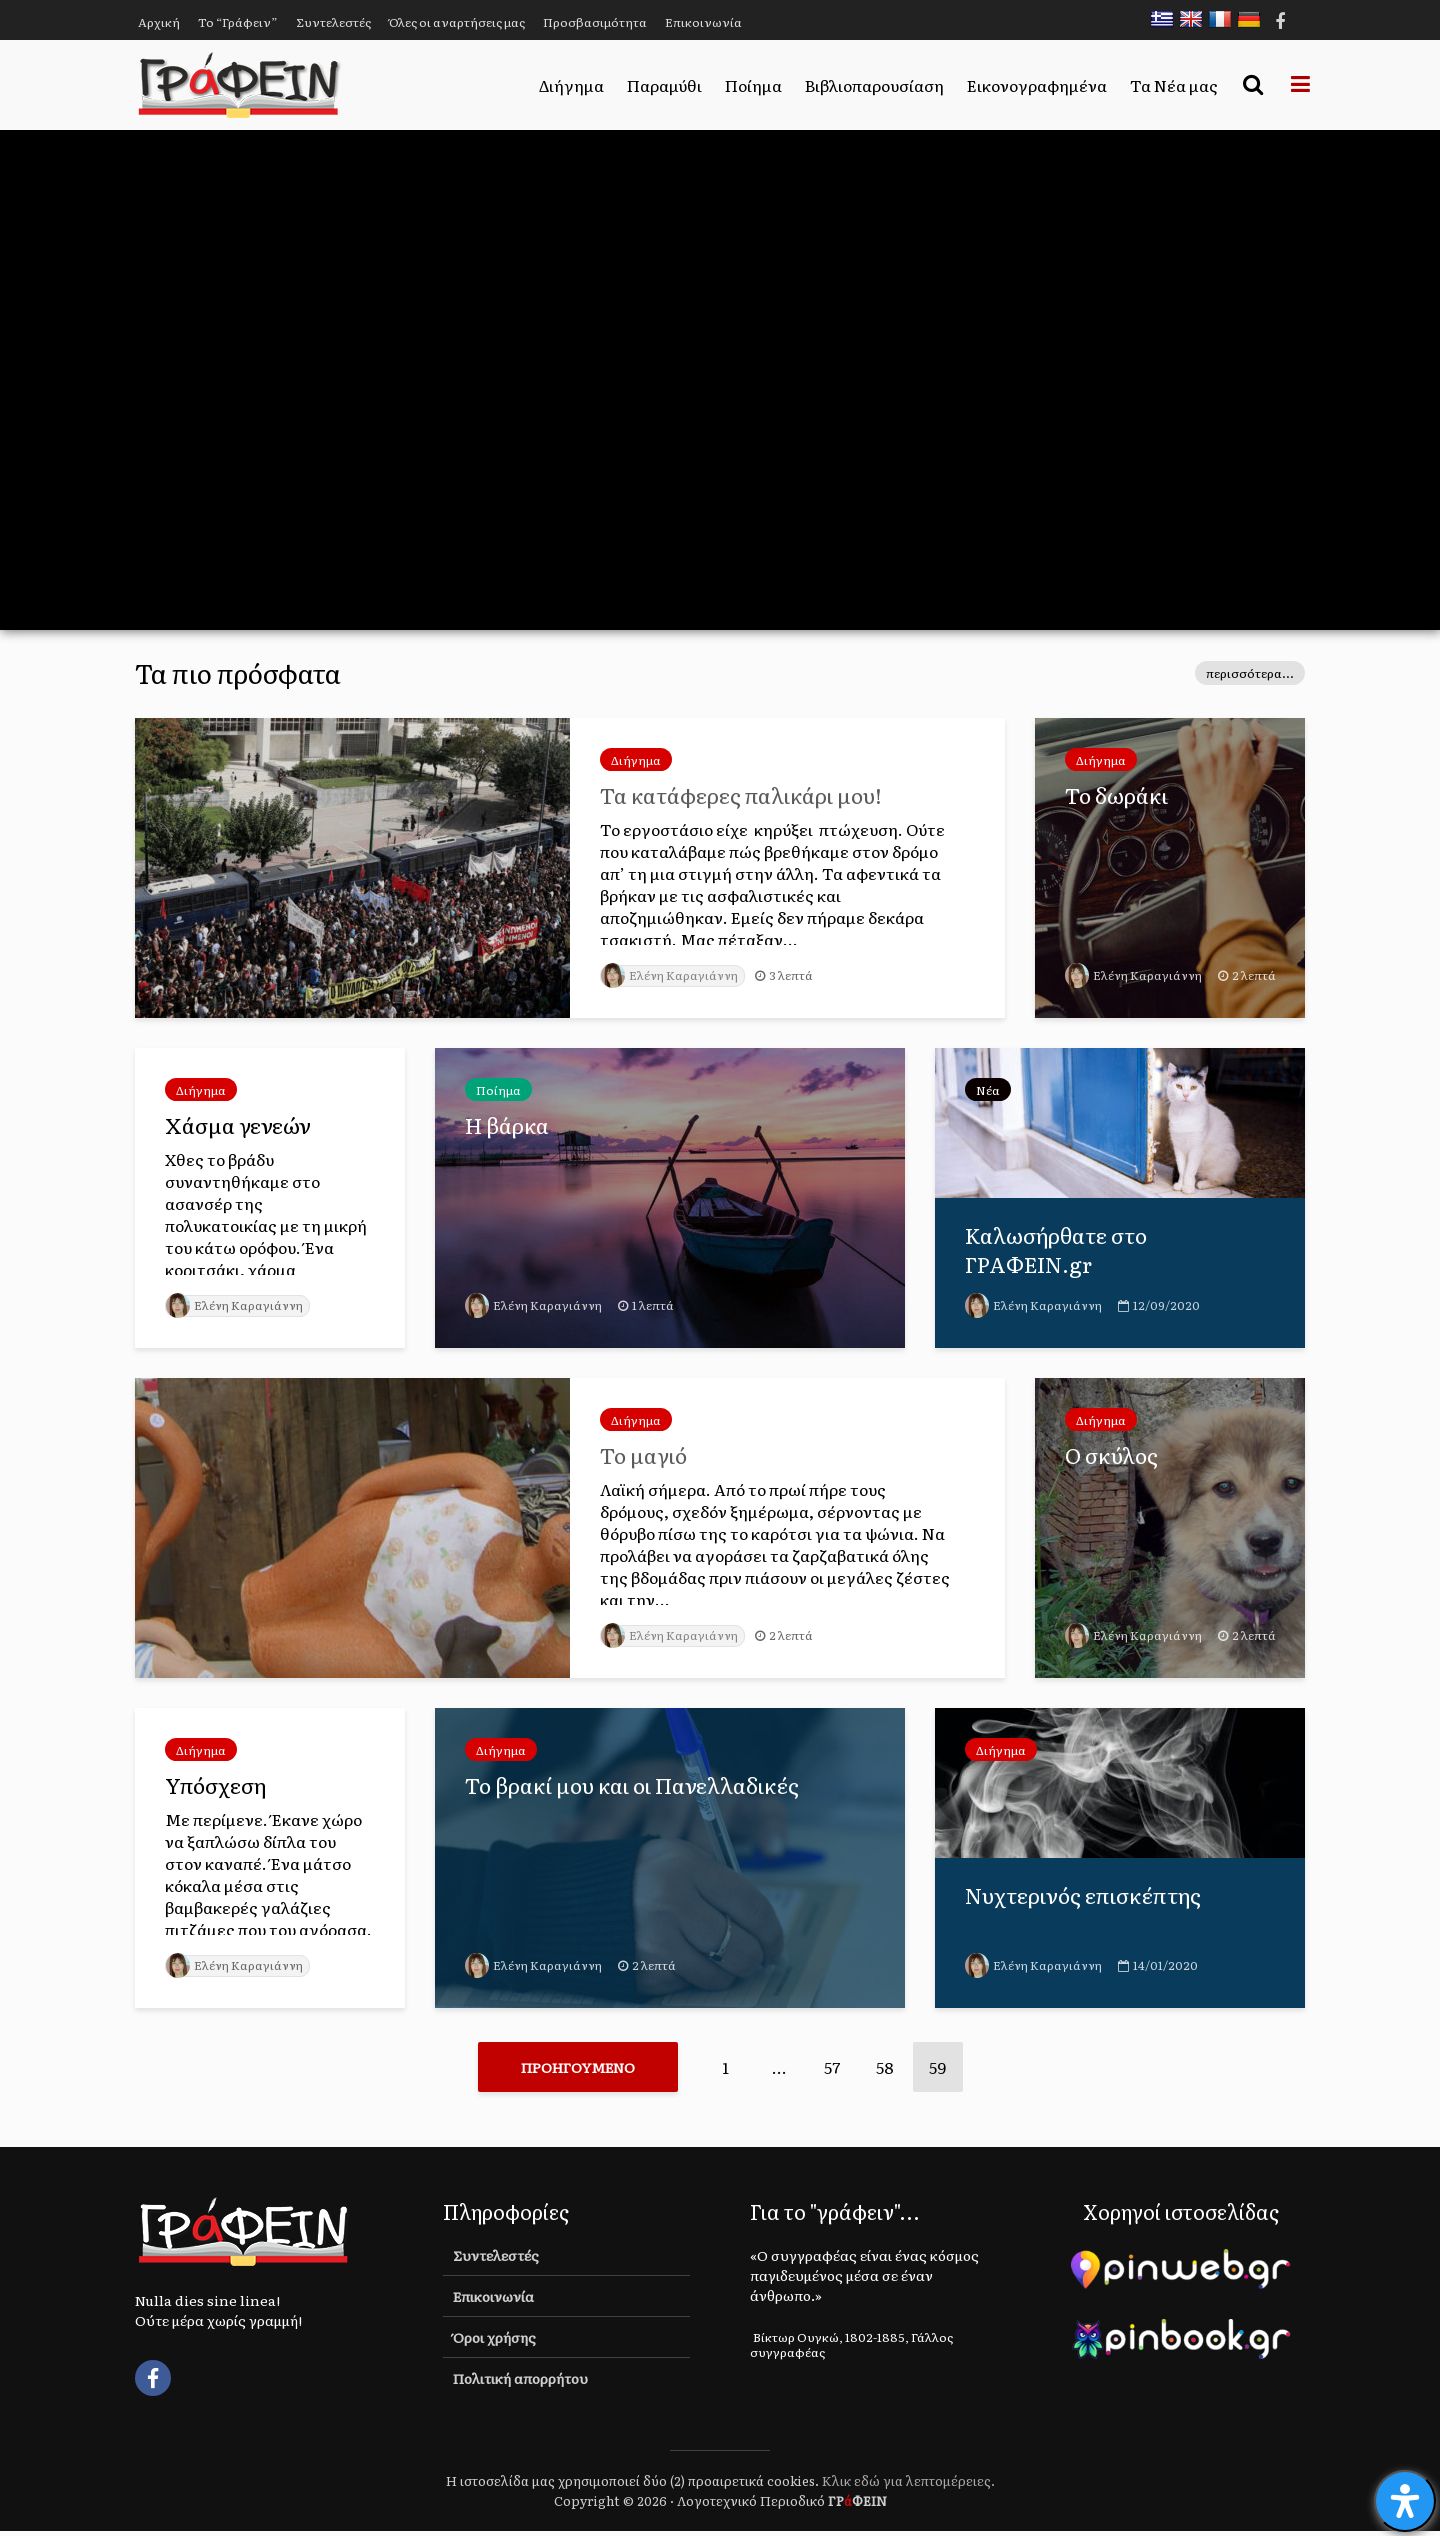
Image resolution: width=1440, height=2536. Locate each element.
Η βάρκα (508, 1126)
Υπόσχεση (218, 1786)
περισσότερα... (1250, 673)
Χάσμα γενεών (239, 1126)
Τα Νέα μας (1174, 85)
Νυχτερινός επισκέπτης (1085, 1896)
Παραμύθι (664, 85)
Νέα (988, 1090)
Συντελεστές (333, 22)
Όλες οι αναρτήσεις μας (457, 22)
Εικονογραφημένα (1037, 85)
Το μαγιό (645, 1456)
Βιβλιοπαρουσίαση (874, 85)
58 (885, 2067)
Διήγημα (571, 85)
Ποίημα (753, 85)
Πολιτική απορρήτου (520, 2383)
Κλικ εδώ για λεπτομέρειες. (908, 2485)
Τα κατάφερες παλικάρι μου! (745, 796)
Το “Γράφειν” (238, 22)
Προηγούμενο (578, 2067)
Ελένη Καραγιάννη (672, 975)
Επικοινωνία (703, 22)
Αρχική (159, 22)
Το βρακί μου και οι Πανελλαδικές (636, 1786)
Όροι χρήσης (494, 2342)
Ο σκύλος (1113, 1456)
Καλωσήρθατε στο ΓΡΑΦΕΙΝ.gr (1060, 1251)
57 (832, 2067)
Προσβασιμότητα (595, 22)
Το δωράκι (1118, 796)
